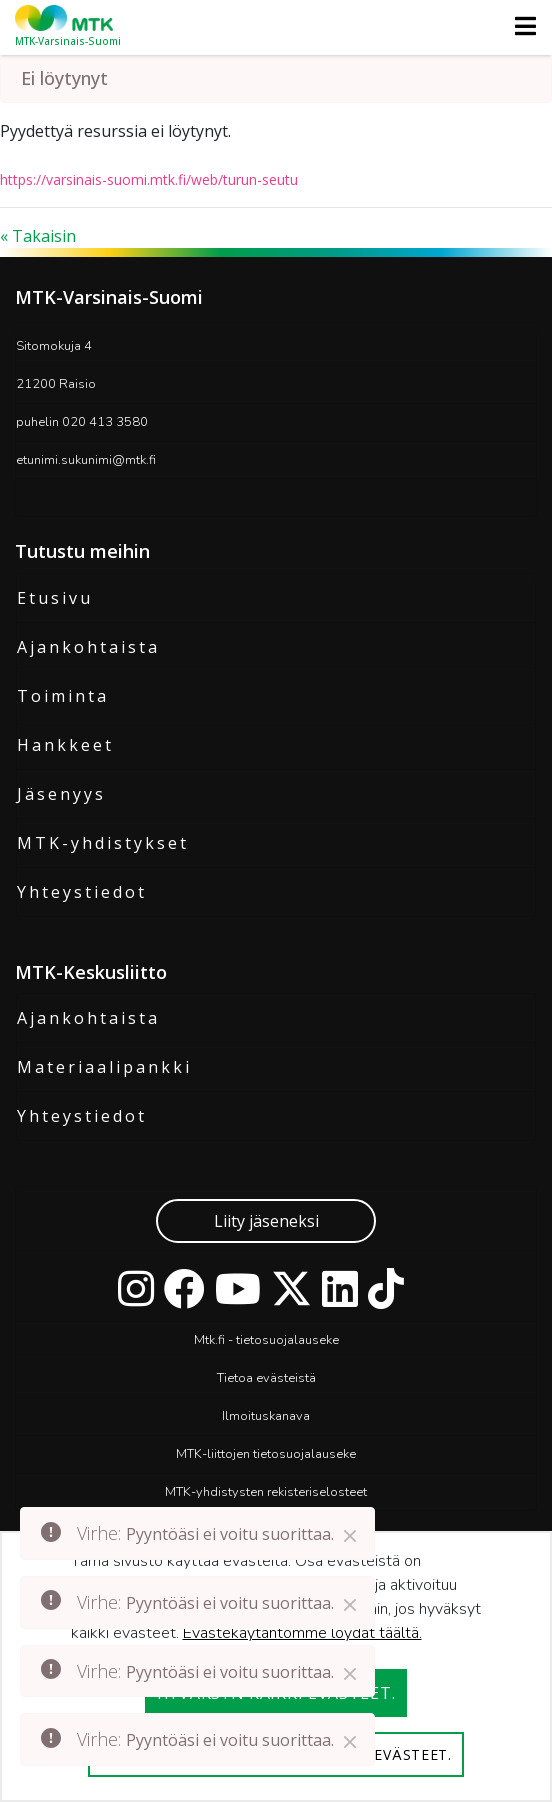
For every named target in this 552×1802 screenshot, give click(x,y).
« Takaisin (38, 236)
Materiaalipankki (104, 1067)
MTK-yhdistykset (103, 843)
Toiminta (63, 696)
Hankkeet (65, 745)
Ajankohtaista (88, 647)
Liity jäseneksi (266, 1221)
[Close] (350, 1536)
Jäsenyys (61, 794)
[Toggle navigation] (519, 26)
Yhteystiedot (82, 892)
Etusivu (55, 598)
